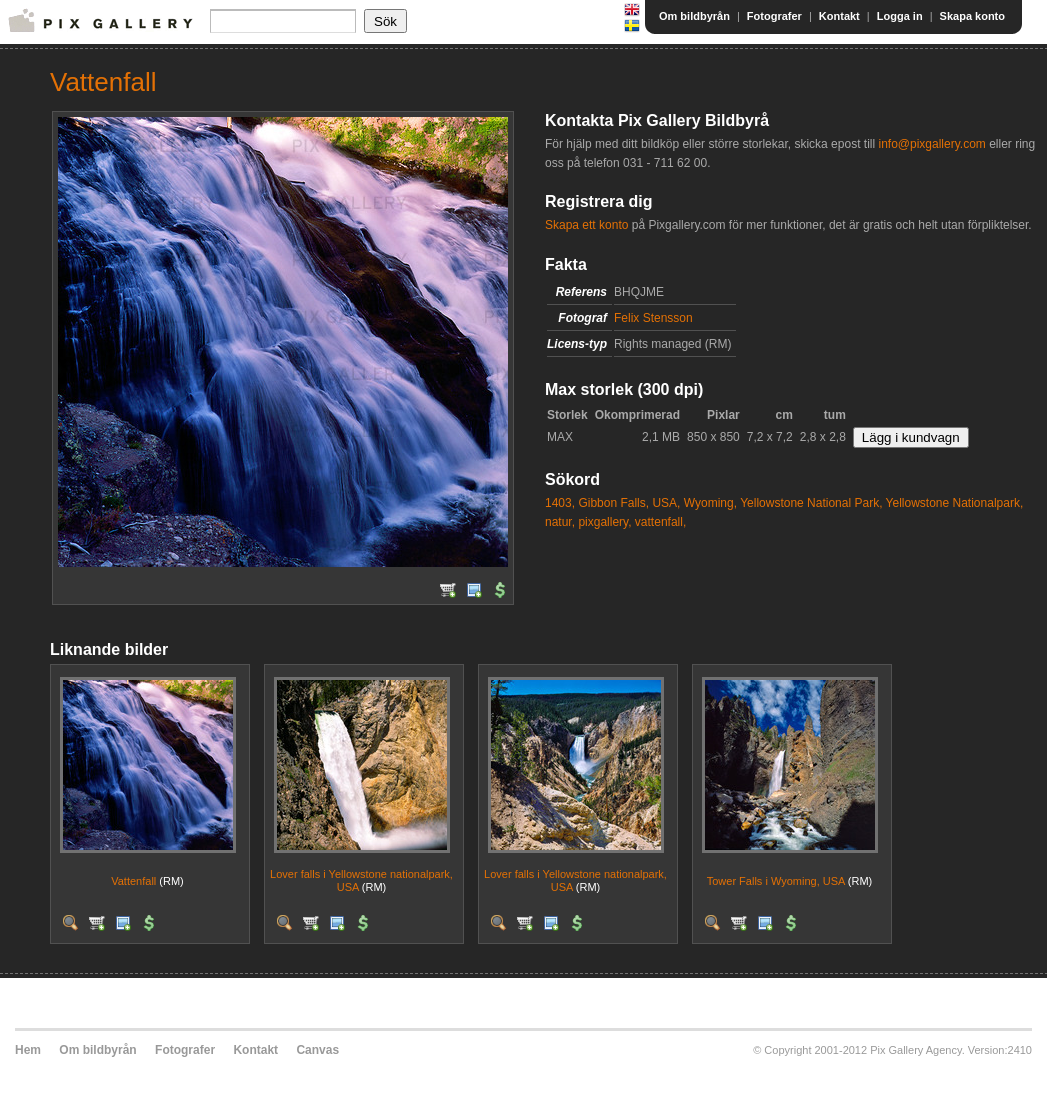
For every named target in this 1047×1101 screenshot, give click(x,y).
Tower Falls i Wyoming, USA (776, 881)
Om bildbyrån (694, 16)
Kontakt (839, 16)
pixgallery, (604, 522)
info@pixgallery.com (931, 144)
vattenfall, (660, 522)
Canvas (317, 1050)
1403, (560, 503)
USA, (666, 503)
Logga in (900, 16)
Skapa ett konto (586, 225)
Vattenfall (133, 881)
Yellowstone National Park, (811, 503)
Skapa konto (972, 16)
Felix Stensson (653, 318)
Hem (28, 1050)
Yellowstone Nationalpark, (955, 503)
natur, (560, 522)
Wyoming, (710, 503)
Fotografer (774, 16)
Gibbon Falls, (613, 503)
